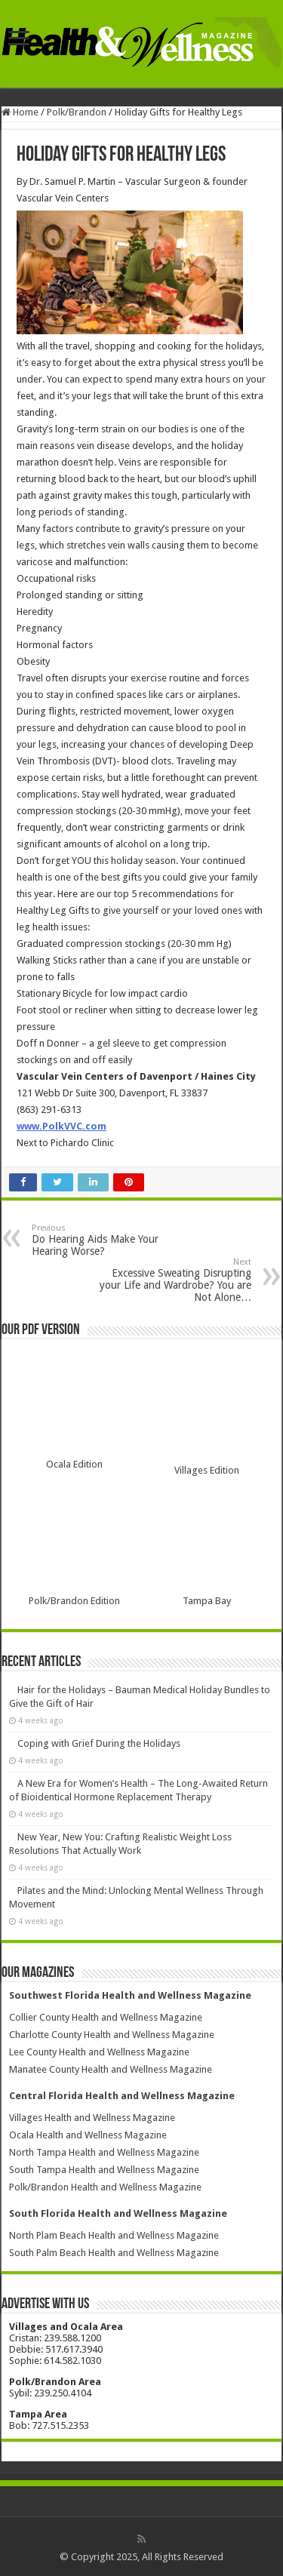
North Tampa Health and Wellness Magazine (104, 2152)
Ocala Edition (74, 1464)
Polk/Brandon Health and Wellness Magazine (105, 2187)
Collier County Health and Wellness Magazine (105, 2017)
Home (20, 112)
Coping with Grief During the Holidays (98, 1743)
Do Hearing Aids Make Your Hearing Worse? (109, 1240)
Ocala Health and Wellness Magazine (88, 2135)
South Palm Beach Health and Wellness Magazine (114, 2252)
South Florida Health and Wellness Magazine (118, 2213)
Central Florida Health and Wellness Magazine (122, 2095)
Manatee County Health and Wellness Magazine (110, 2069)
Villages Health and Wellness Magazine (92, 2117)
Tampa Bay (207, 1600)
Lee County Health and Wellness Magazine (99, 2052)
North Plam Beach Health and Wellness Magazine (114, 2235)
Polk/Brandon (76, 112)
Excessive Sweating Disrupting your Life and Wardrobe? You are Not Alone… (174, 1280)
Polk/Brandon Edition (74, 1600)
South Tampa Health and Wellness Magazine (104, 2169)
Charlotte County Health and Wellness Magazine (111, 2034)
